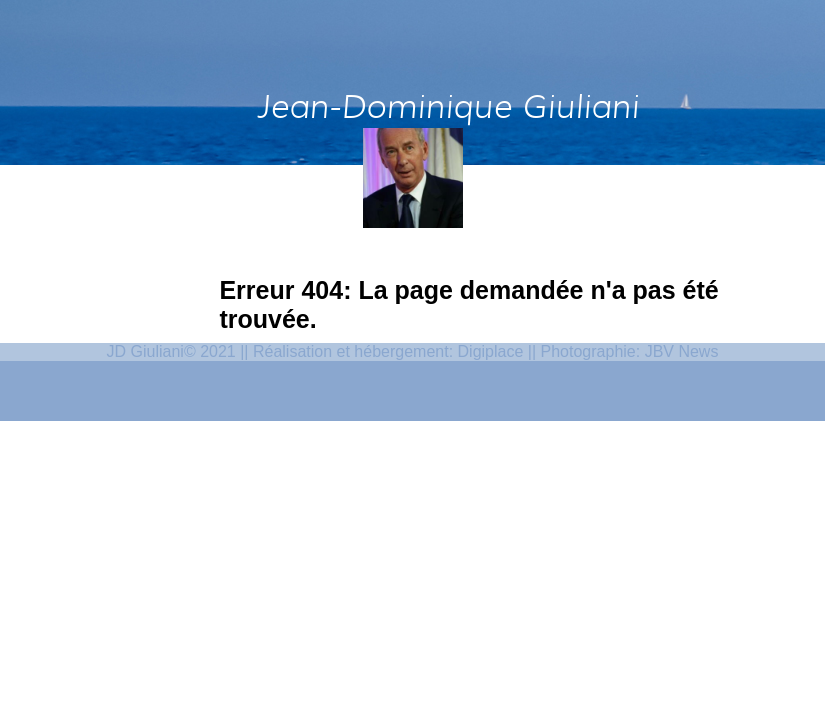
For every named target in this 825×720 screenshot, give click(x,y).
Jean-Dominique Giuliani (447, 106)
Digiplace (491, 650)
